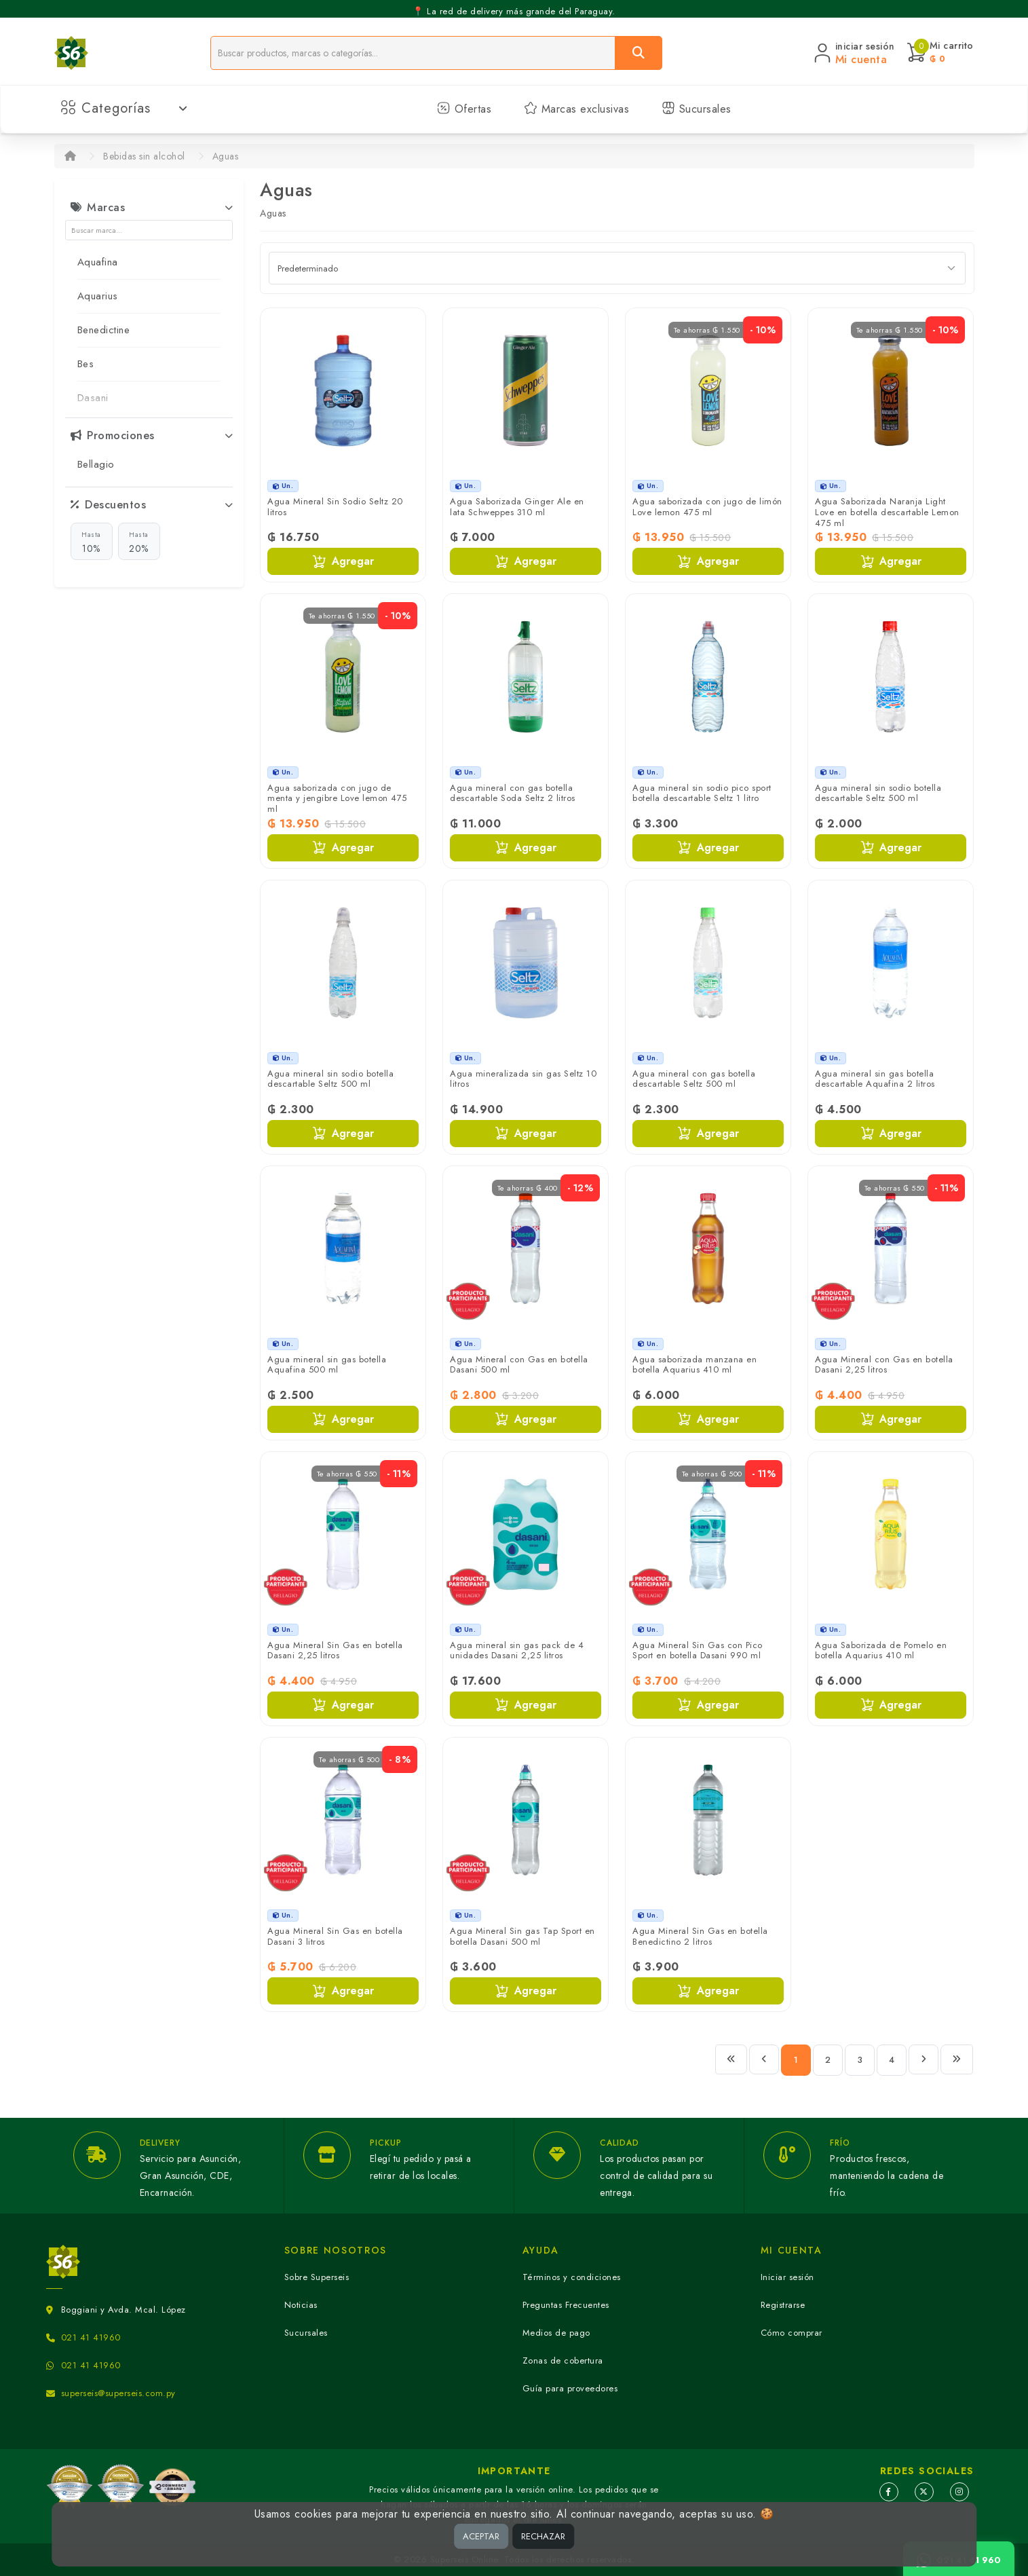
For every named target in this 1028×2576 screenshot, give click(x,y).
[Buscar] (638, 53)
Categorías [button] (124, 108)
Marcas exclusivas (576, 109)
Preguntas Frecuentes (565, 2304)
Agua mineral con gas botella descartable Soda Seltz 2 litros (512, 793)
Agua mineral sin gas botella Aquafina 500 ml (326, 1365)
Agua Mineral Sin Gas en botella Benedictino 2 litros (700, 1936)
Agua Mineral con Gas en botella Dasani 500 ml (519, 1365)
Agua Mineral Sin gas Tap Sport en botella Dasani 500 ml (522, 1936)
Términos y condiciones (571, 2277)
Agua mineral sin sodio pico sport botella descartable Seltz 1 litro (702, 793)
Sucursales (696, 109)
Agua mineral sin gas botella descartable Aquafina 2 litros (875, 1079)
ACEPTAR (481, 2536)
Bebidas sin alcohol (144, 156)
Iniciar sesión (787, 2277)
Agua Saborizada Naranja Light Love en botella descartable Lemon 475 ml (887, 512)
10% (91, 541)
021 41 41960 (91, 2337)
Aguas (225, 156)
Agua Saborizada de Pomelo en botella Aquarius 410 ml (881, 1650)
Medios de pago (556, 2332)
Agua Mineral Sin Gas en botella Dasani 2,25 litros (335, 1650)
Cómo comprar (791, 2332)
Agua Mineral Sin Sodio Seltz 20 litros (335, 507)
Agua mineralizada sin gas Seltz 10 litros (523, 1079)
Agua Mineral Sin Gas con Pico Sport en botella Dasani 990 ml (697, 1650)
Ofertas (464, 109)
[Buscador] (412, 53)
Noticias (301, 2304)
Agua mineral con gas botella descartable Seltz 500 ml (693, 1079)
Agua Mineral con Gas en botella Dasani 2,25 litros (884, 1365)
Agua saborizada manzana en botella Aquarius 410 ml (694, 1365)
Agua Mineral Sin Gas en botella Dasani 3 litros (335, 1936)
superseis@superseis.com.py (118, 2393)
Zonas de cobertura (562, 2360)
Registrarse (783, 2304)
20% (139, 541)
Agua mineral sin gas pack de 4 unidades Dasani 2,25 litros (517, 1650)
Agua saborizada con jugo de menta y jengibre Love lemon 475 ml (337, 798)
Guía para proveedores (570, 2388)
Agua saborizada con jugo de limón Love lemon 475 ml (707, 507)
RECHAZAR (543, 2536)
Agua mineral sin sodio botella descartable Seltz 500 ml (878, 793)
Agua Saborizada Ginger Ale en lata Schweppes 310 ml (517, 507)
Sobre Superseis (316, 2277)
